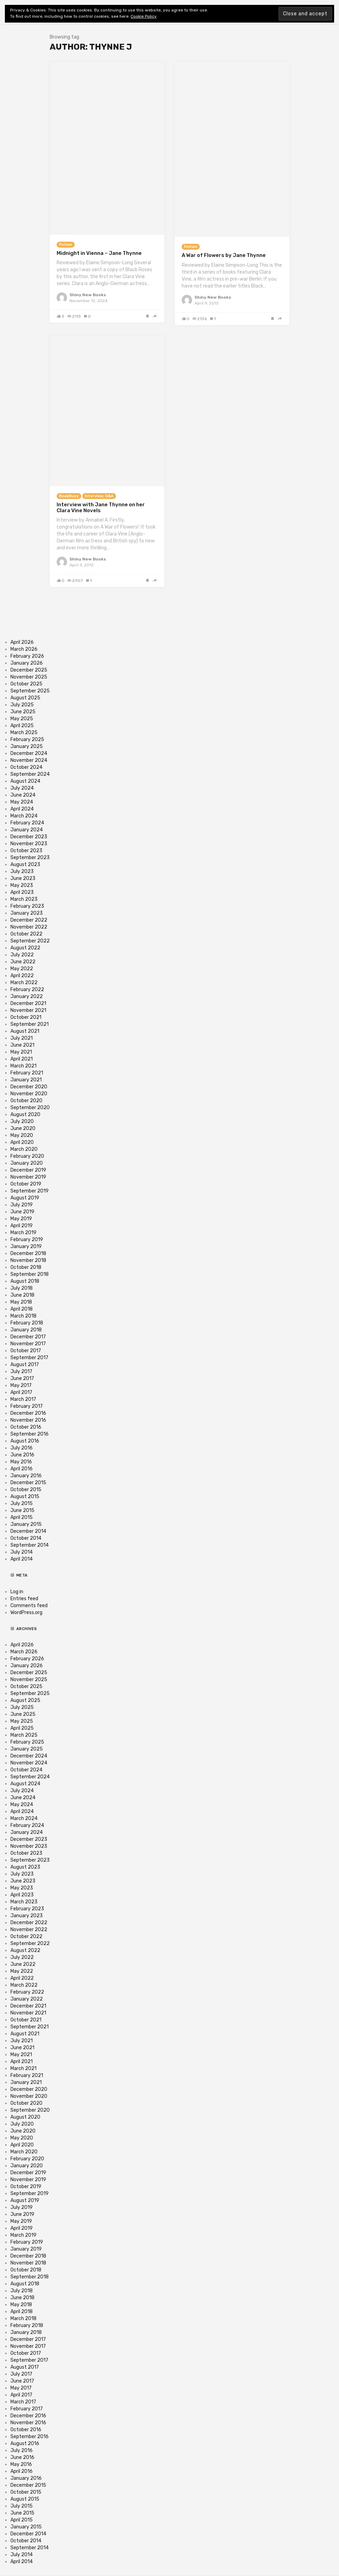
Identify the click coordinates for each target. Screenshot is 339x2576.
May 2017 (21, 1385)
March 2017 (23, 1399)
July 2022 (22, 955)
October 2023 (26, 851)
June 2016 (22, 1455)
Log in (16, 1592)
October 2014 (25, 1538)
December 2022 (28, 920)
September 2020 (30, 1108)
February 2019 (26, 1240)
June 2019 (22, 1212)
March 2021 (23, 1066)
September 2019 (29, 1191)
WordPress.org (26, 1612)
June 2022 (22, 962)
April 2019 (21, 1226)
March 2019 (23, 1233)
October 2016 (25, 1427)
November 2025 (28, 677)
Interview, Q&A (99, 496)
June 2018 (22, 1295)
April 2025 (22, 726)
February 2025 (27, 739)
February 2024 (27, 823)
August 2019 (24, 1198)
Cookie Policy (144, 16)
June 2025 (22, 712)
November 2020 (28, 1094)
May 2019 (21, 1219)
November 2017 (28, 1344)
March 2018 (23, 1316)
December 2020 (28, 1087)
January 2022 (26, 996)
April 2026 (22, 642)
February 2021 (26, 1073)
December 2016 (28, 1413)
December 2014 (28, 1531)
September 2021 (29, 1024)
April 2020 (22, 1142)
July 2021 (21, 1038)
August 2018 (24, 1281)
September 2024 (30, 774)
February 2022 (27, 989)
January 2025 (26, 746)
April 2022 (22, 976)
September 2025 (30, 691)
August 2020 (25, 1114)
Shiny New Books (87, 295)
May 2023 (21, 885)
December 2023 (28, 837)
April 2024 (22, 809)
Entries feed (24, 1599)
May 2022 (21, 969)
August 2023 (25, 864)
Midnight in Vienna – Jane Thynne (99, 253)
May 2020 (21, 1135)
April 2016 (21, 1469)
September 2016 (29, 1434)
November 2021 (28, 1010)
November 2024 (28, 760)
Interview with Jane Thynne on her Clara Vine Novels (101, 507)
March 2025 (24, 733)
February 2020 (27, 1156)
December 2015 (28, 1483)
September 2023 (30, 858)
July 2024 (22, 788)
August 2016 (24, 1441)
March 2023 (24, 899)
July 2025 (22, 705)
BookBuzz (69, 496)
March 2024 (24, 816)
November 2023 (28, 844)
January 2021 (26, 1080)
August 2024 (25, 781)
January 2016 (26, 1476)
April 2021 (21, 1059)
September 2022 (30, 941)
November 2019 (28, 1177)
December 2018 (28, 1253)
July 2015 (21, 1503)
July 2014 (21, 1552)
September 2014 (29, 1545)
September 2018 (29, 1274)
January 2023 (26, 913)
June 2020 (22, 1128)
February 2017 (26, 1406)
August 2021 (24, 1031)
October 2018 (25, 1267)
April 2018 (21, 1309)
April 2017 (21, 1392)
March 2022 (24, 983)
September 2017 (29, 1358)
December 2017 (28, 1337)
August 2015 (24, 1496)
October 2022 (26, 934)
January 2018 (26, 1330)
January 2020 (26, 1163)
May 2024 (21, 802)
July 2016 (21, 1448)
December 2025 (28, 670)
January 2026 (26, 663)
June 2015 (22, 1510)
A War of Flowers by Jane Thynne (224, 255)
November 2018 (28, 1260)
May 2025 (21, 719)
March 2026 (24, 649)
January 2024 (26, 830)
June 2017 (22, 1378)
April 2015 (21, 1517)
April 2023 (22, 892)
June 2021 (22, 1045)
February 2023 (27, 906)
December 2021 (28, 1003)
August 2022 (25, 948)
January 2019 (26, 1246)
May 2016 (21, 1462)
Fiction (65, 244)
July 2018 (21, 1288)
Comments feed (29, 1606)
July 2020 (22, 1121)
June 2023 (22, 878)
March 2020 (24, 1149)
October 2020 (26, 1101)
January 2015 (26, 1524)
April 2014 (21, 1559)
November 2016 (28, 1420)
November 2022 (28, 927)
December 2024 (28, 753)
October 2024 (26, 767)
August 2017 (24, 1365)
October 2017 (25, 1351)
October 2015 (25, 1490)
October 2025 (26, 684)
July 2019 (21, 1205)
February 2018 (26, 1323)
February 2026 (27, 656)
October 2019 (25, 1184)
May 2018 (21, 1302)
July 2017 (21, 1371)
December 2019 (28, 1170)
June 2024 (22, 795)
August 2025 (25, 698)
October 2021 (25, 1017)
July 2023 (22, 871)
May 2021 (21, 1052)
